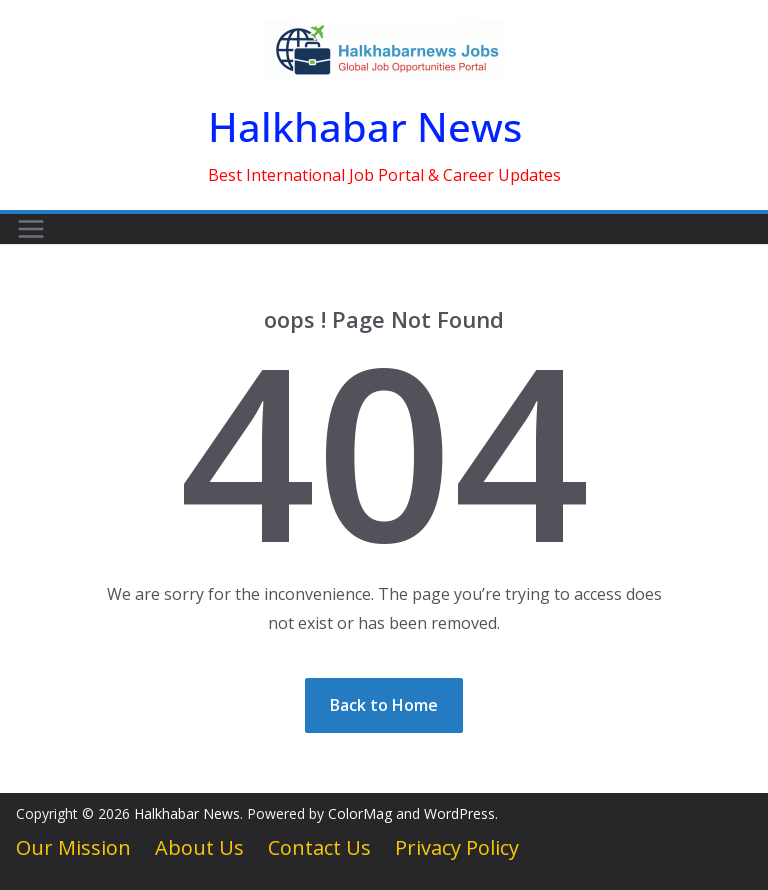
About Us (199, 847)
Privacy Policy (457, 847)
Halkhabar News (365, 126)
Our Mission (73, 847)
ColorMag (360, 813)
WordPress (459, 813)
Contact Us (319, 847)
